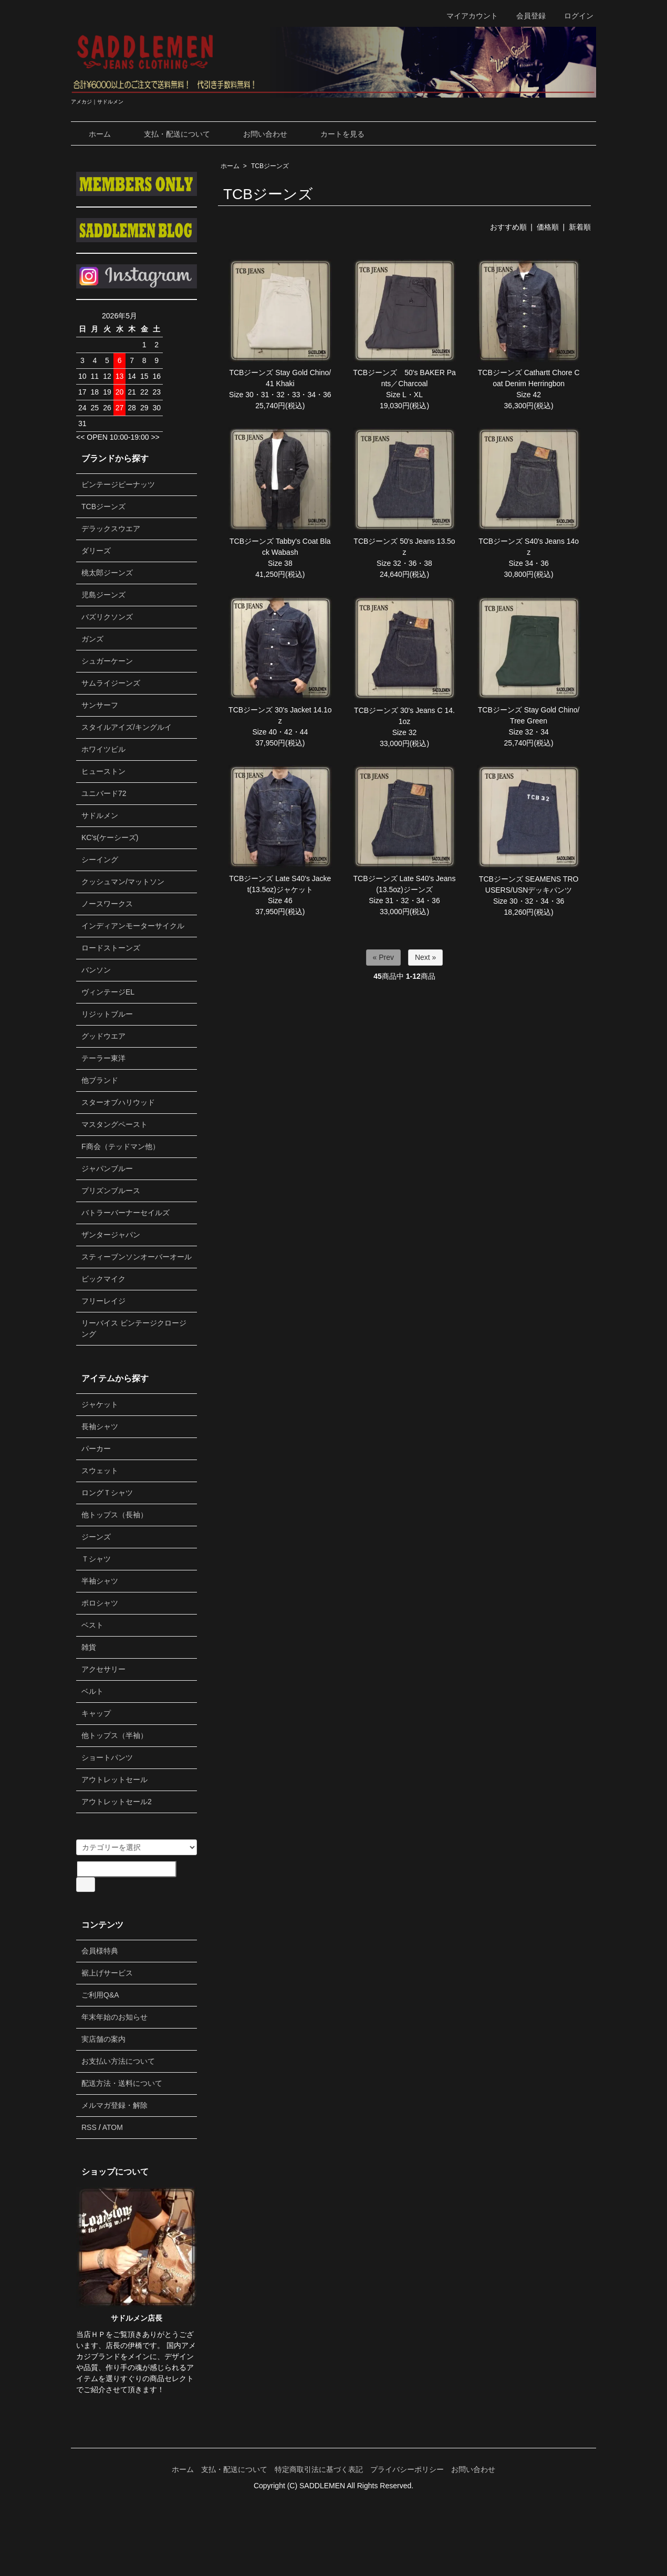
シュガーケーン (107, 661)
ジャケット (99, 1404)
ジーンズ (96, 1537)
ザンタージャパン (110, 1234)
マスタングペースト (114, 1124)
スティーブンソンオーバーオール (136, 1257)
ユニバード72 (104, 793)
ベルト (92, 1691)
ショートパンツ (107, 1757)
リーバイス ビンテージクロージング (133, 1328)
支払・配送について (169, 134)
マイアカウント (466, 16)
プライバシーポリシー (407, 2469)
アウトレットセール (114, 1779)
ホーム (92, 134)
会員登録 (525, 16)
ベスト (92, 1625)
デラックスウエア (110, 528)
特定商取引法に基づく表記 (319, 2469)
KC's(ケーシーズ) (109, 837)
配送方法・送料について (121, 2083)
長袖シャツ (99, 1426)
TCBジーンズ (270, 166)
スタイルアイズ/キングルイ (126, 727)
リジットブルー (107, 1014)
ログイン (573, 16)
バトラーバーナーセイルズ (125, 1212)
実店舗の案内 (103, 2039)
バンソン (96, 970)
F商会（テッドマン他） (120, 1146)
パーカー (96, 1448)
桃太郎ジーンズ (107, 572)
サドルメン (99, 815)
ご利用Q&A (100, 1995)
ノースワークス (107, 903)
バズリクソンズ (107, 617)
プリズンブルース (110, 1190)
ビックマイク (103, 1279)
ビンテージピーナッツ (118, 484)
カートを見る (334, 134)
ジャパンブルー (107, 1168)
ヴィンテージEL (107, 992)
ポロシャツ (99, 1603)
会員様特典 (99, 1951)
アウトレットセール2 (116, 1801)
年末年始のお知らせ (114, 2017)
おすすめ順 (508, 227)
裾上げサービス (107, 1973)
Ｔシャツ (96, 1559)
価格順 (548, 227)
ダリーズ (96, 550)
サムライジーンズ (110, 683)
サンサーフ (99, 705)
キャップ (96, 1713)
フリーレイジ (103, 1301)
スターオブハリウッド (118, 1102)
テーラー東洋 (103, 1058)
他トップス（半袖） (114, 1735)
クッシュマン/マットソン (122, 881)
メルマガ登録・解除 (114, 2105)
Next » (425, 957)
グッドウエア (103, 1036)
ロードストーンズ (110, 948)
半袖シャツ (99, 1581)
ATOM (112, 2127)
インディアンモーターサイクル (132, 926)
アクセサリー (103, 1669)
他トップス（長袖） (114, 1515)
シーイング (99, 859)
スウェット (99, 1470)
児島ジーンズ (103, 595)
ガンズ (92, 639)
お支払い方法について (118, 2061)
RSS (89, 2127)
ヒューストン (103, 771)
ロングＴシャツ (107, 1492)
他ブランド (99, 1080)
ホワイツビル (103, 749)
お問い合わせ (257, 134)
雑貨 (88, 1647)
